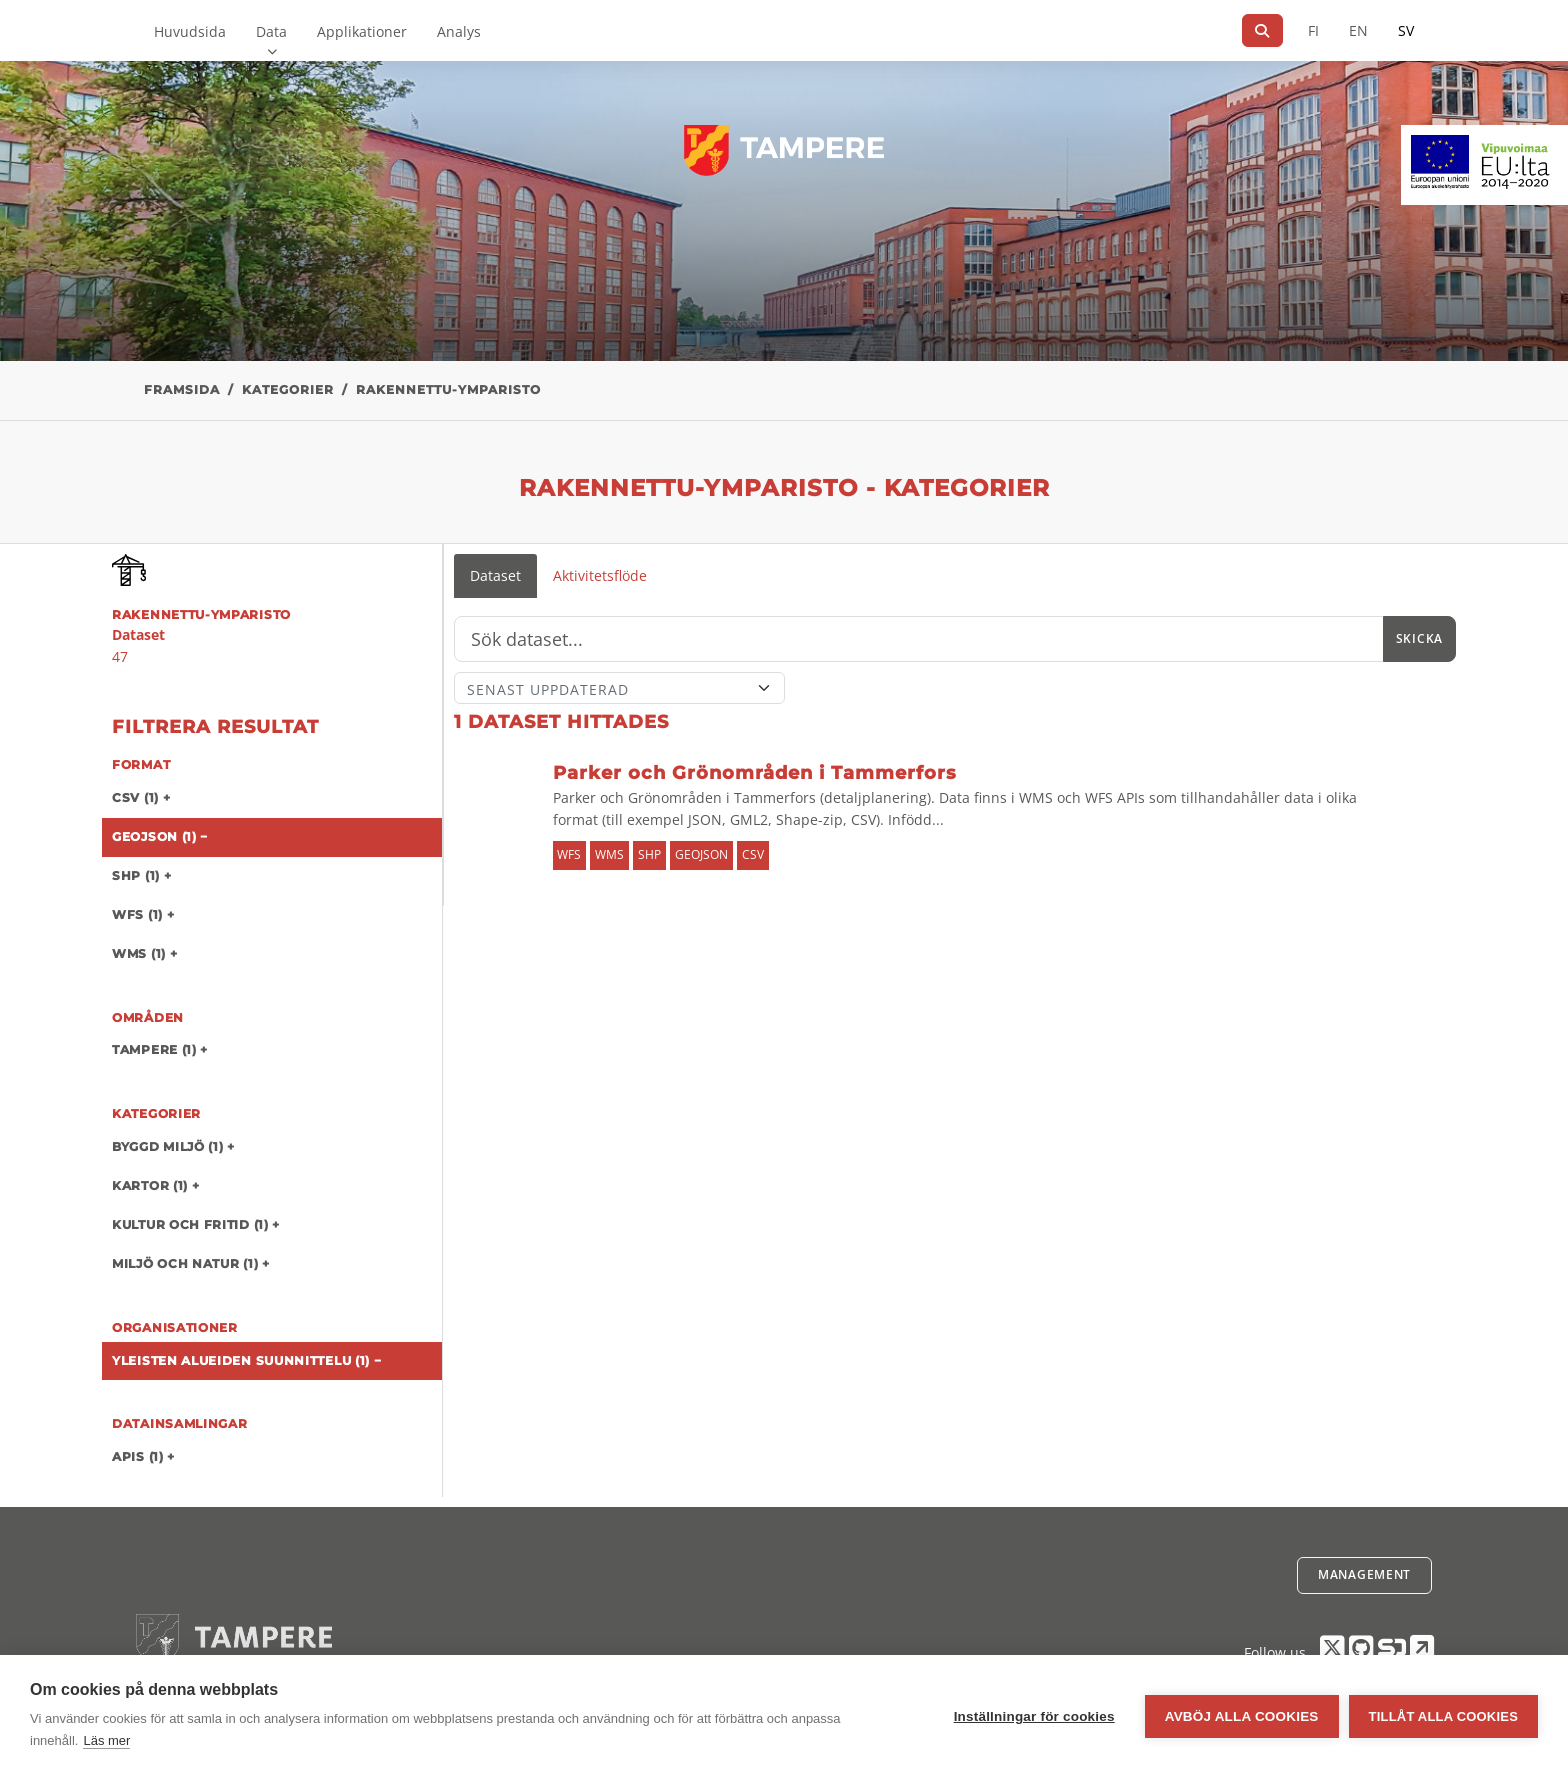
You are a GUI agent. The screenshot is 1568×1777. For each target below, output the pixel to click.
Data (271, 31)
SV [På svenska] (1406, 30)
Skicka (1419, 638)
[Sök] (1262, 30)
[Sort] (619, 688)
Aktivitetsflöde (600, 575)
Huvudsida (190, 31)
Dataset (495, 575)
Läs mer (106, 1740)
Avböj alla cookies (1242, 1716)
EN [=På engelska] (1358, 30)
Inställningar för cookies (1034, 1716)
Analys (459, 31)
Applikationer (362, 31)
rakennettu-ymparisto (448, 389)
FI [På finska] (1313, 30)
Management (1364, 1574)
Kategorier (288, 389)
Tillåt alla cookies (1443, 1716)
